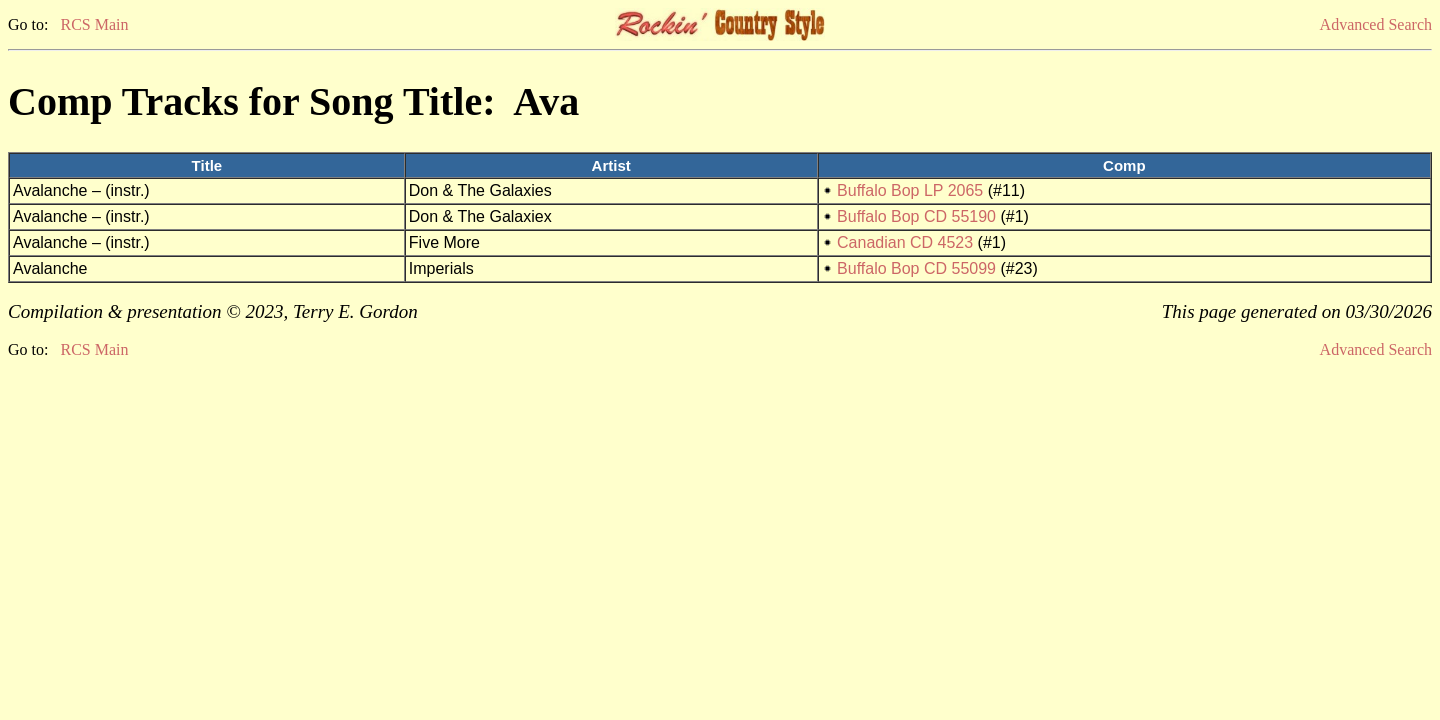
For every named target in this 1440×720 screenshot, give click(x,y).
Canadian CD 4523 (905, 242)
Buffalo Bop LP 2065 (910, 190)
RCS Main (94, 24)
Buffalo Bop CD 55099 (916, 268)
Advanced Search (1376, 24)
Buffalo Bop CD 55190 (916, 216)
